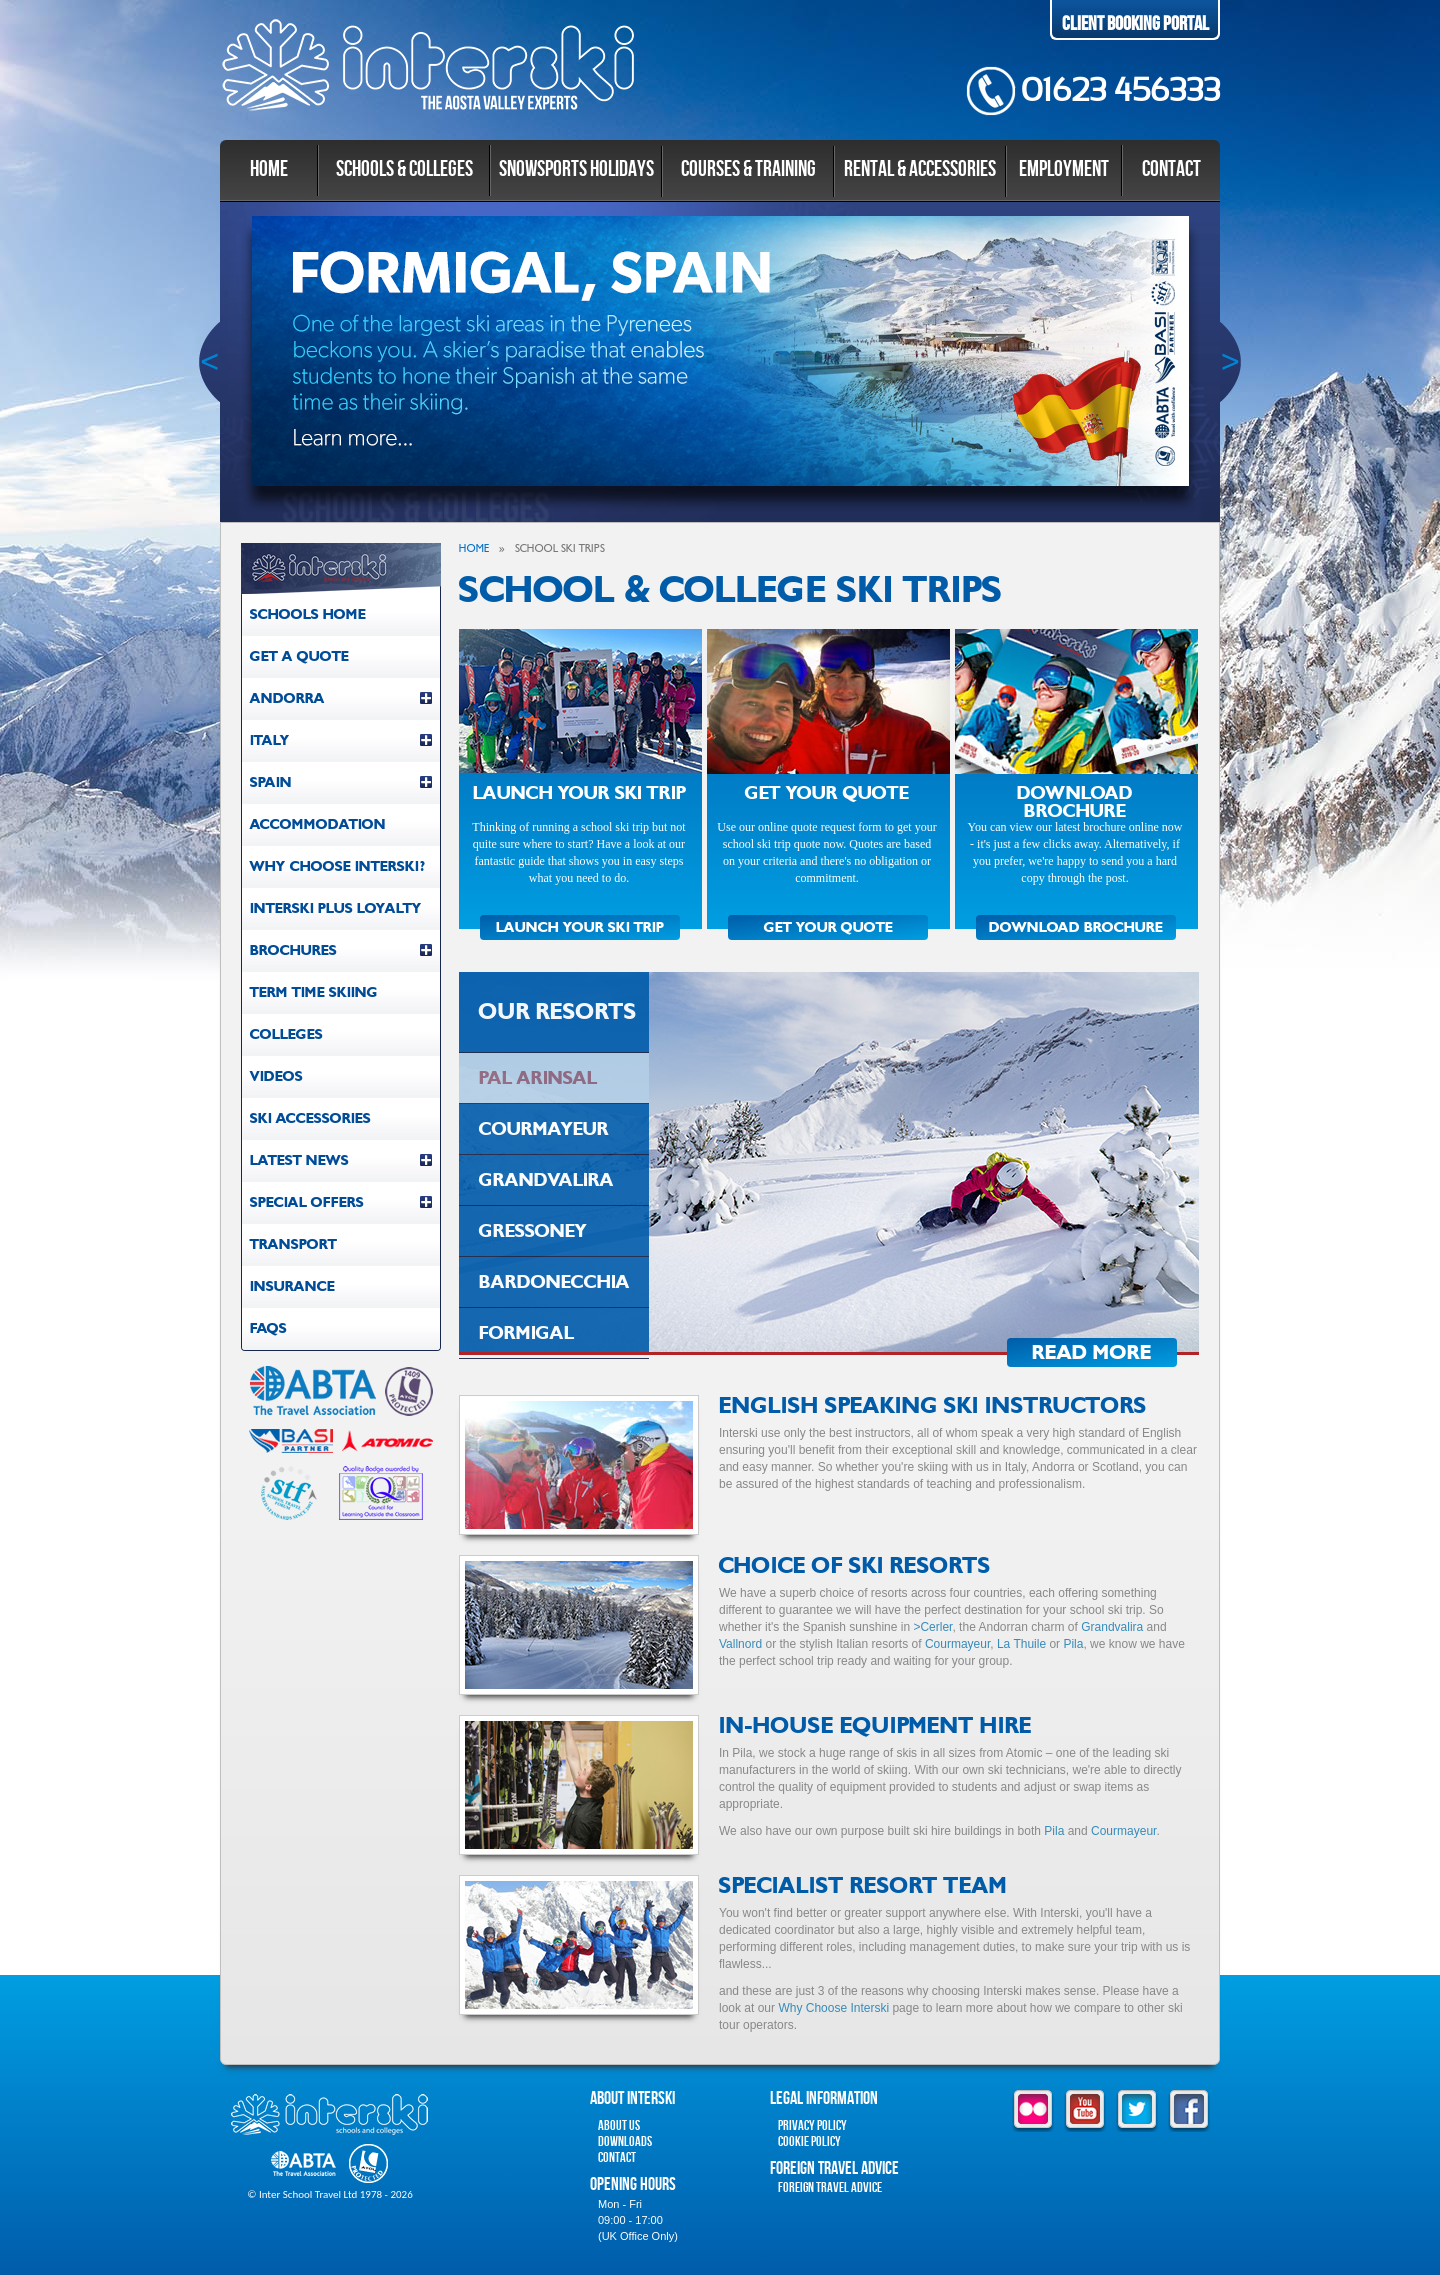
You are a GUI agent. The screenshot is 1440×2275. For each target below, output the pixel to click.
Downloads (625, 2141)
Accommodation (318, 824)
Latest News (341, 1160)
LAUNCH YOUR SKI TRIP (580, 927)
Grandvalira (1112, 1627)
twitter (1137, 2111)
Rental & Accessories (920, 169)
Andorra (341, 698)
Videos (276, 1076)
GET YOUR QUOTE (828, 927)
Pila (1073, 1644)
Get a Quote (299, 656)
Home (269, 169)
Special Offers (341, 1202)
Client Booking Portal (1135, 24)
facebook (1189, 2111)
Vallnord (740, 1644)
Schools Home (308, 614)
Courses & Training (748, 169)
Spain (341, 782)
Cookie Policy (809, 2141)
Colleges (286, 1034)
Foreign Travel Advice (830, 2187)
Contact (1171, 169)
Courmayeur (957, 1644)
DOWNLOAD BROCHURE (1076, 927)
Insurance (292, 1286)
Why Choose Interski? (337, 866)
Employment (1064, 169)
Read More (1092, 1352)
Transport (293, 1244)
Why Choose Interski (833, 2008)
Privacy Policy (812, 2125)
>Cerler (932, 1627)
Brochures (341, 950)
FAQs (268, 1328)
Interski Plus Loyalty (336, 908)
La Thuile (1021, 1644)
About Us (619, 2125)
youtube (1085, 2111)
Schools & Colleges (404, 169)
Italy (341, 740)
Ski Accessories (310, 1118)
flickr (1033, 2111)
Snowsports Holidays (576, 169)
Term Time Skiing (314, 992)
